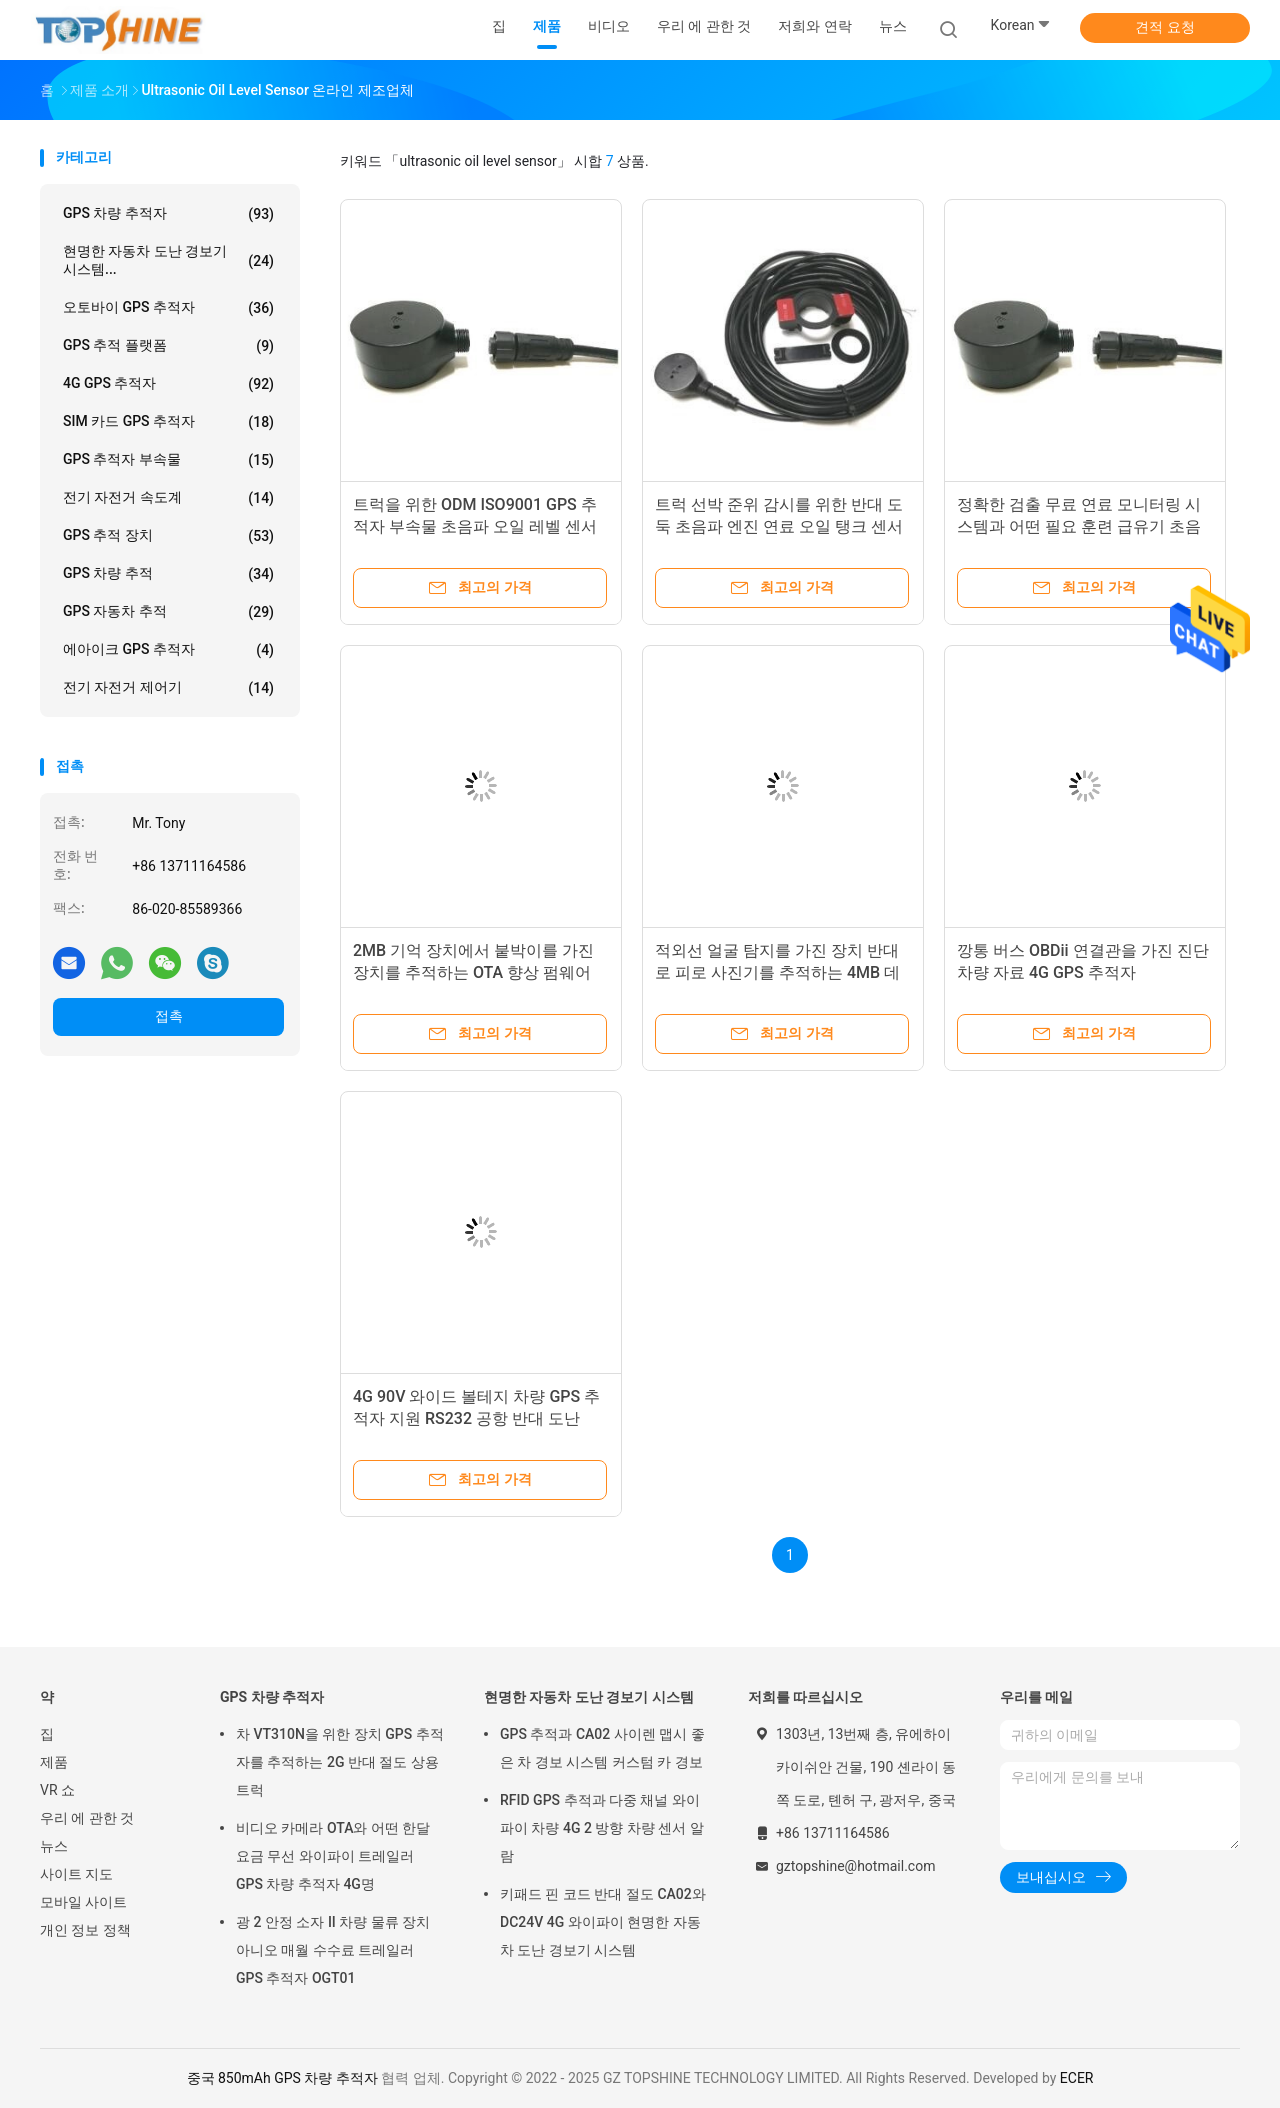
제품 (54, 1762)
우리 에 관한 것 (87, 1818)
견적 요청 (1164, 27)
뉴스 (54, 1846)
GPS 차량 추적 (168, 574)
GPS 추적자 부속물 (168, 460)
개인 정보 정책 (85, 1930)
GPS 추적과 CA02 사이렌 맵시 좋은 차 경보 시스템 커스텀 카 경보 (602, 1748)
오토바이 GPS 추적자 (168, 308)
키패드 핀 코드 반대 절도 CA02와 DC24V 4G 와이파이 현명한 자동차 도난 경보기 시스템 (603, 1922)
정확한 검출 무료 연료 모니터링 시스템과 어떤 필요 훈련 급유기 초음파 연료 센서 (1079, 526)
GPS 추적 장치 (168, 536)
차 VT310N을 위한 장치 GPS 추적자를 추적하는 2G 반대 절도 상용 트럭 (340, 1762)
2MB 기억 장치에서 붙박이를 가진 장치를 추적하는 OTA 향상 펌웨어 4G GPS (473, 972)
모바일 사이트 (83, 1902)
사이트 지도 (76, 1874)
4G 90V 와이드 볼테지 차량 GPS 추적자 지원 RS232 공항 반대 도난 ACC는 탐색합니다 (476, 1418)
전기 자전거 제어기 (168, 688)
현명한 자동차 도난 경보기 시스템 (589, 1697)
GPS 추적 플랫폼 (168, 346)
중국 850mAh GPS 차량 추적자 (282, 2078)
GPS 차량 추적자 (168, 214)
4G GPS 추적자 (168, 384)
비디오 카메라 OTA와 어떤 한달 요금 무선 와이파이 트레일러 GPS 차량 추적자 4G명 (333, 1856)
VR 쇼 (57, 1790)
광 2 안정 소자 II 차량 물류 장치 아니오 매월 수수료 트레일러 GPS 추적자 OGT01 (333, 1950)
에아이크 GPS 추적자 (168, 650)
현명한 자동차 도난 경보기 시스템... (168, 260)
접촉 (169, 1016)
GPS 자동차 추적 (168, 612)
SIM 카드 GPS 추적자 (168, 422)
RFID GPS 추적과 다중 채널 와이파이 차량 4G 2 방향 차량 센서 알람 (602, 1828)
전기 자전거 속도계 (168, 498)
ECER (1077, 2078)
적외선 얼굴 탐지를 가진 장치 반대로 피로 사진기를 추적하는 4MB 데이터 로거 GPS (777, 972)
